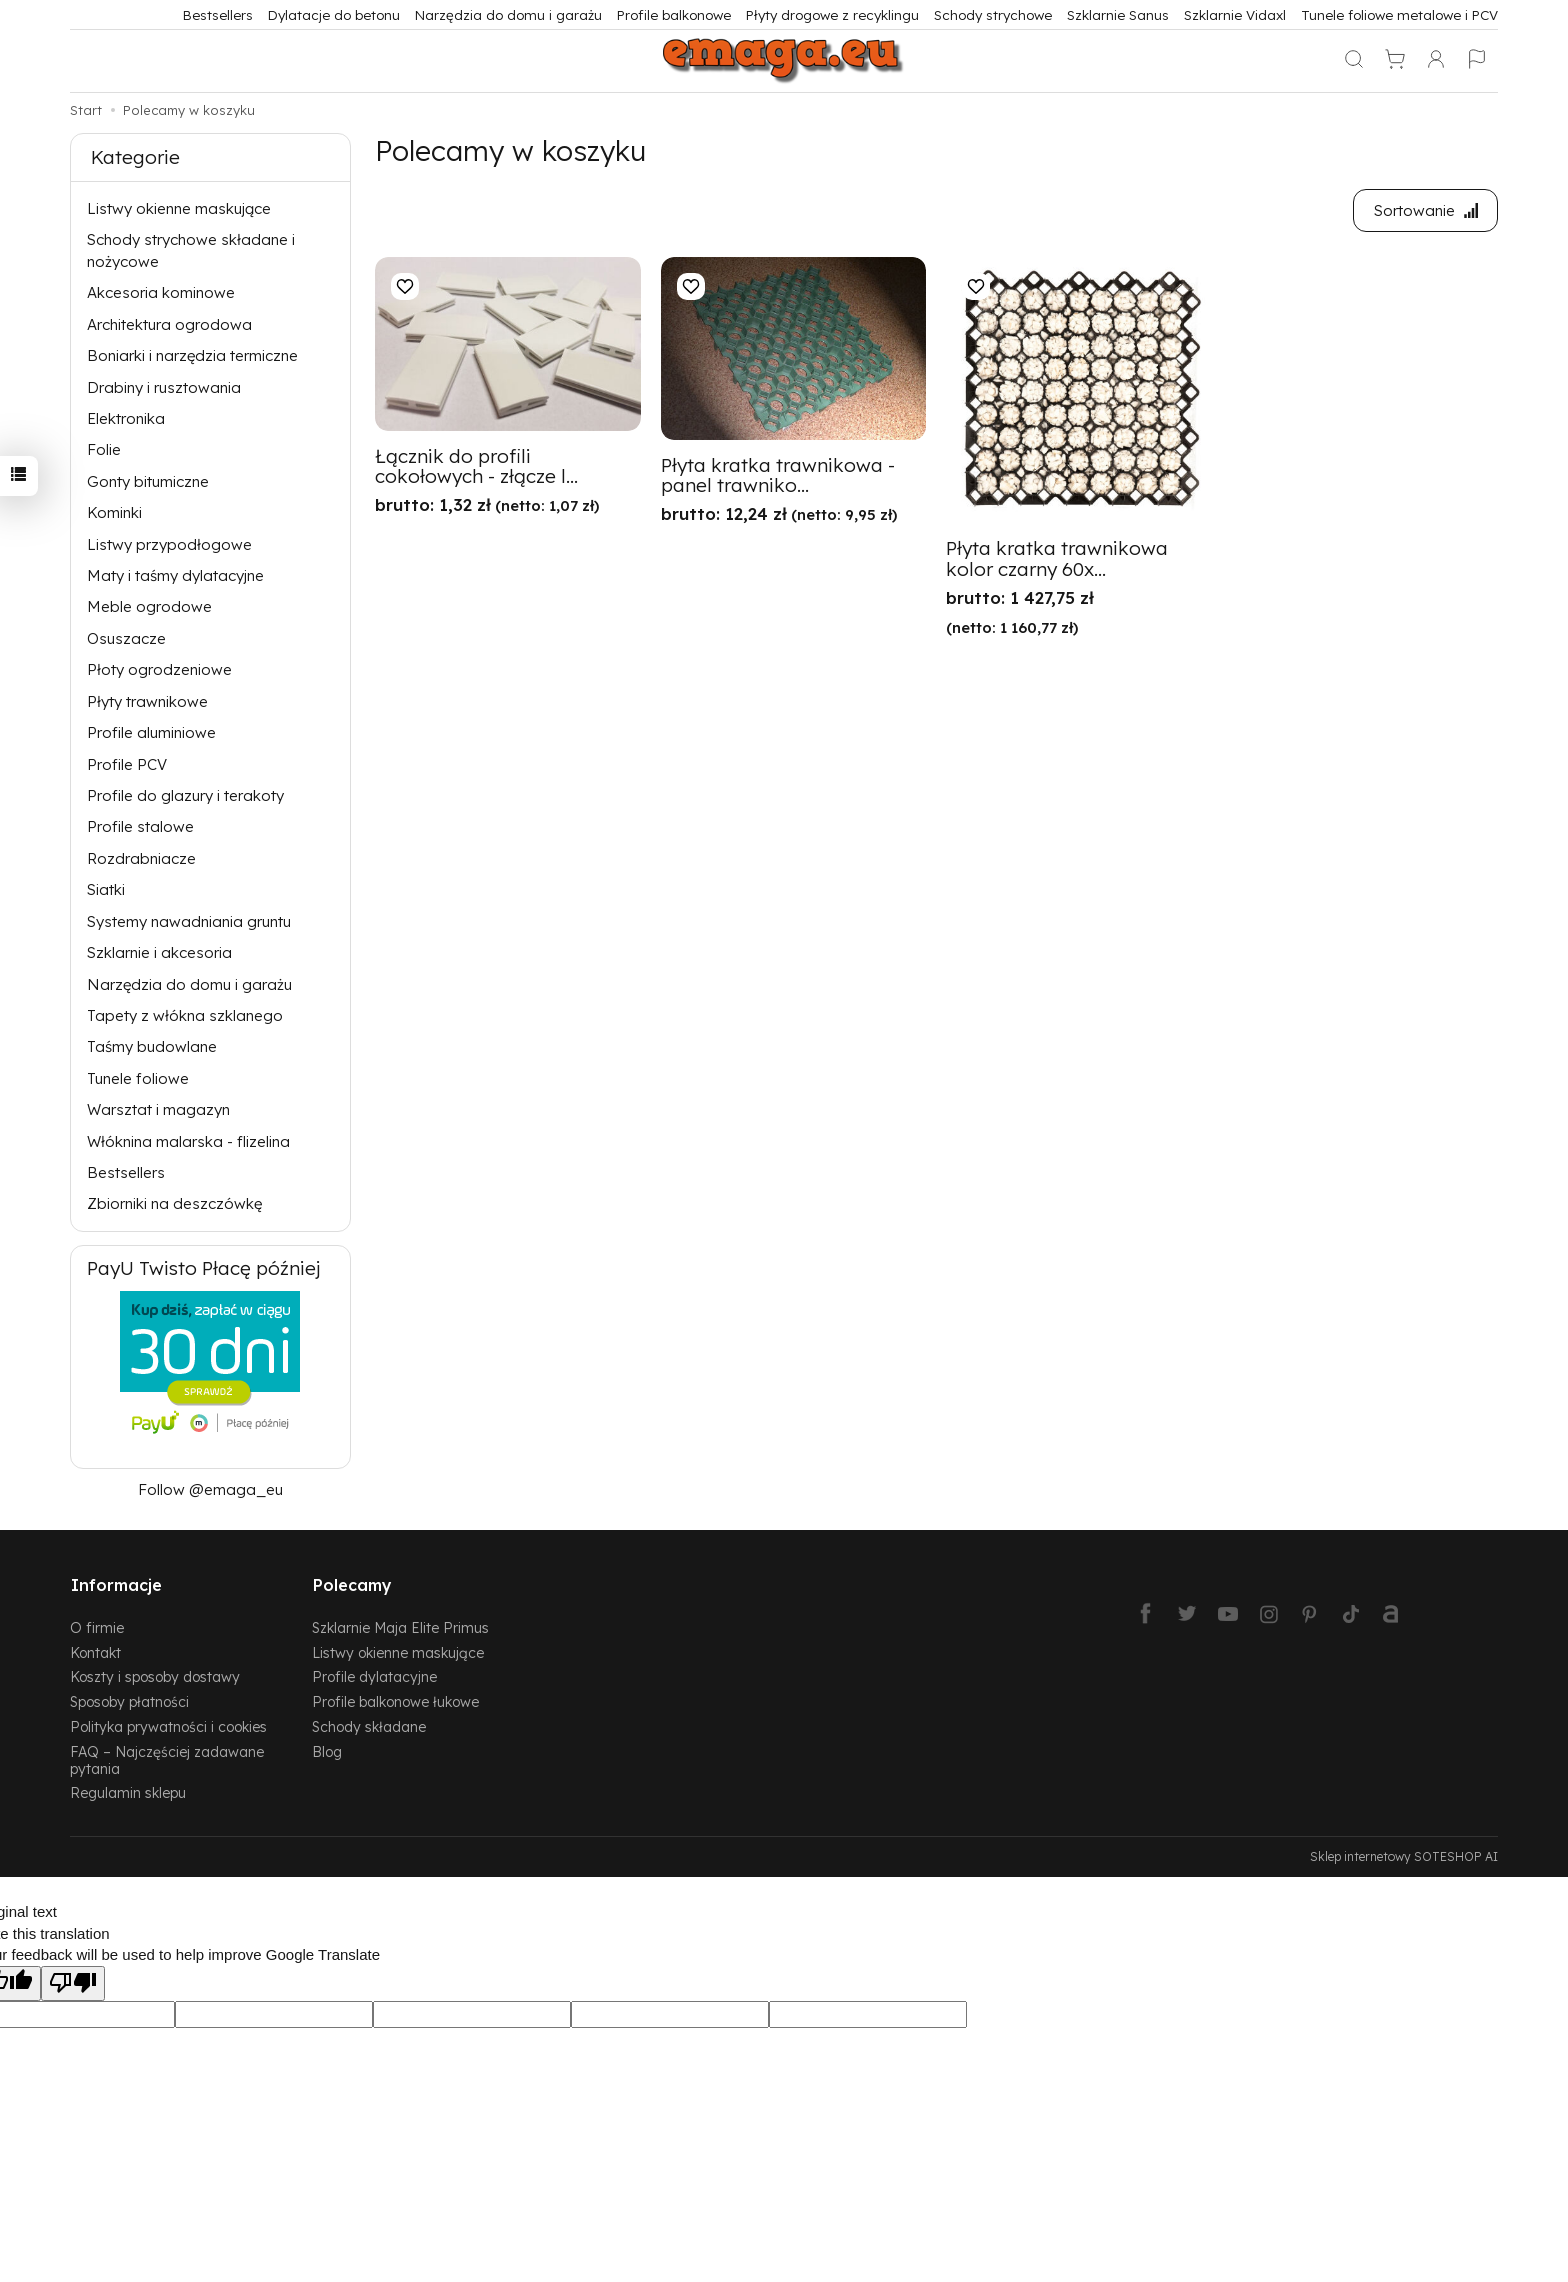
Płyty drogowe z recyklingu (832, 14)
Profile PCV (127, 764)
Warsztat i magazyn (158, 1109)
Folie (104, 449)
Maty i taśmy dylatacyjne (175, 575)
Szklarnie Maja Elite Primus (400, 1624)
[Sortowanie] (1425, 210)
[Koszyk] (1395, 61)
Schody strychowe (993, 14)
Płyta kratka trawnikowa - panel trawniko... (778, 475)
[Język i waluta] (1477, 61)
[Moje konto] (1436, 61)
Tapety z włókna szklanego (185, 1015)
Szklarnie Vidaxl (1235, 14)
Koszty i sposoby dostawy (155, 1673)
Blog (327, 1748)
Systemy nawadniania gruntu (189, 921)
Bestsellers (218, 14)
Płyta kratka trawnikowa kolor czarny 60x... (1057, 558)
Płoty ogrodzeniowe (159, 669)
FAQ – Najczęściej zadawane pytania (167, 1757)
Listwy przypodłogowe (169, 544)
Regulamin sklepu (128, 1789)
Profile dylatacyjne (374, 1673)
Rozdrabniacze (141, 858)
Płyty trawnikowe (147, 701)
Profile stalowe (140, 826)
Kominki (114, 512)
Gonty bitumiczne (148, 481)
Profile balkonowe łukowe (395, 1698)
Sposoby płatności (129, 1698)
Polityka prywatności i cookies (168, 1723)
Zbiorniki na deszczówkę (174, 1203)
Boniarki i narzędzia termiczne (192, 355)
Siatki (106, 889)
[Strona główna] (784, 61)
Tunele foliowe (138, 1078)
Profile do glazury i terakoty (185, 795)
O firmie (97, 1624)
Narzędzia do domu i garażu (508, 14)
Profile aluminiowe (151, 732)
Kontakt (95, 1649)
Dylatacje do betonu (334, 14)
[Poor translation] (73, 1979)
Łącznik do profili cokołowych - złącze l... (476, 466)
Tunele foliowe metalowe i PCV (1399, 14)
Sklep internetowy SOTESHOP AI (1404, 1853)
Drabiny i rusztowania (164, 387)
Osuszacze (126, 638)
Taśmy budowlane (152, 1046)
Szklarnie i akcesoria (159, 952)
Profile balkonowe (674, 14)
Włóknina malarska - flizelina (188, 1141)
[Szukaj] (1354, 61)
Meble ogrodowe (149, 606)
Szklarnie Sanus (1118, 14)
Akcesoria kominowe (161, 292)
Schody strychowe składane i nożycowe (191, 250)
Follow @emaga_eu (210, 1489)
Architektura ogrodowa (169, 324)
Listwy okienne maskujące (179, 208)
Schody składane (369, 1723)
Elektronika (126, 418)
